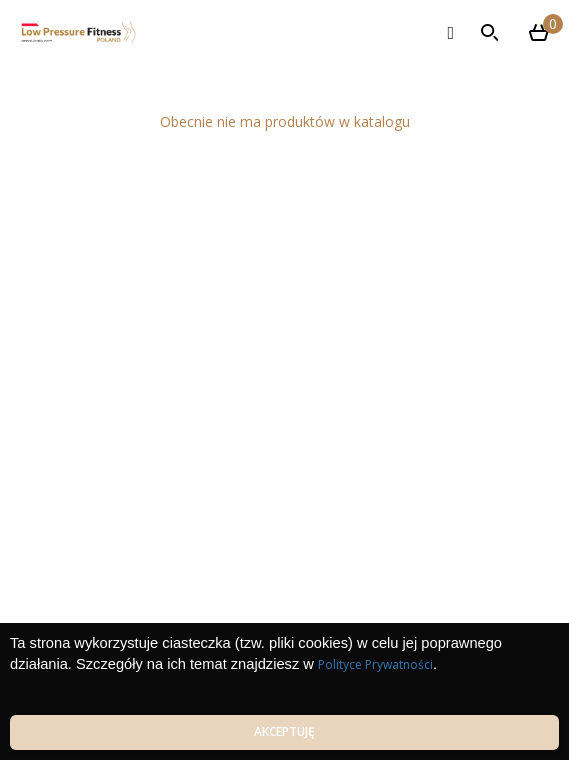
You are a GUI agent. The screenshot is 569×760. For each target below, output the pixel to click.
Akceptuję (284, 731)
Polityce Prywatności (375, 664)
